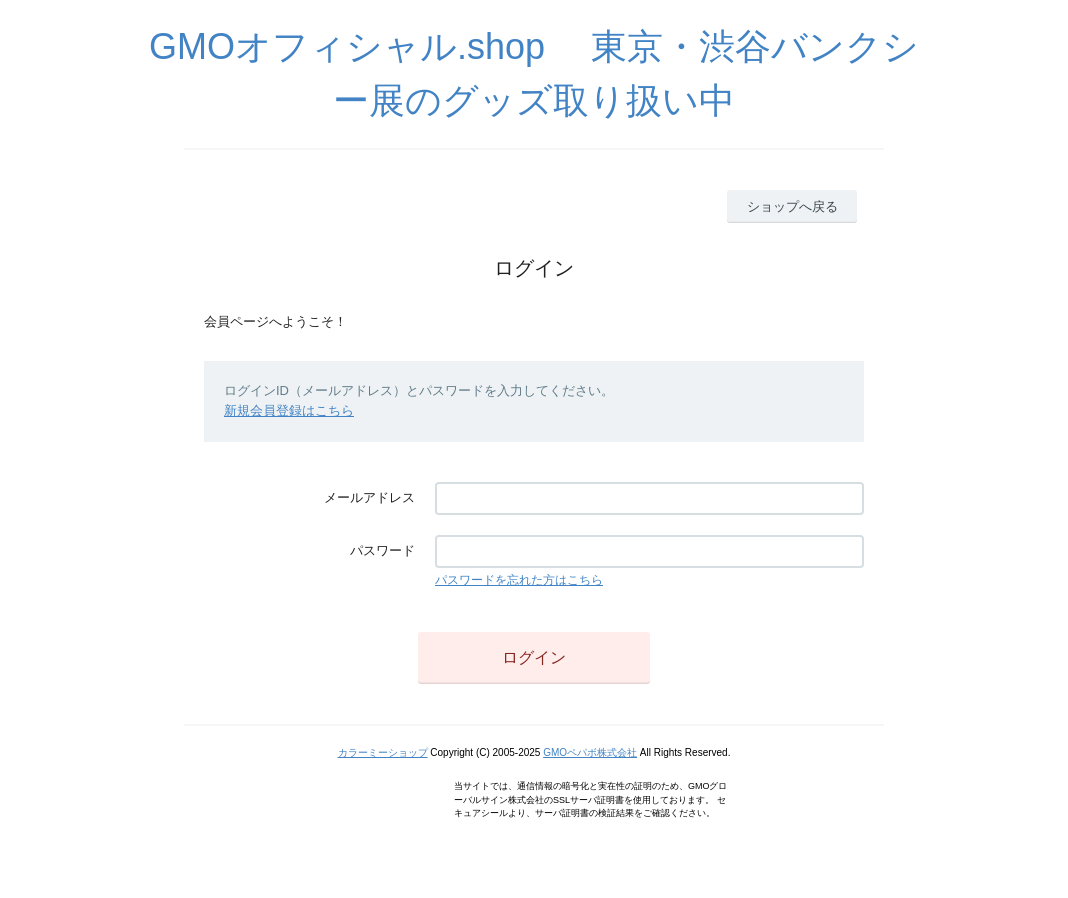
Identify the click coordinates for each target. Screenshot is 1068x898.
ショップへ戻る (792, 206)
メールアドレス (369, 497)
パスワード (382, 550)
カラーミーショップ (383, 752)
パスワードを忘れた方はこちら (519, 580)
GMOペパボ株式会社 (590, 752)
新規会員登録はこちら (289, 410)
